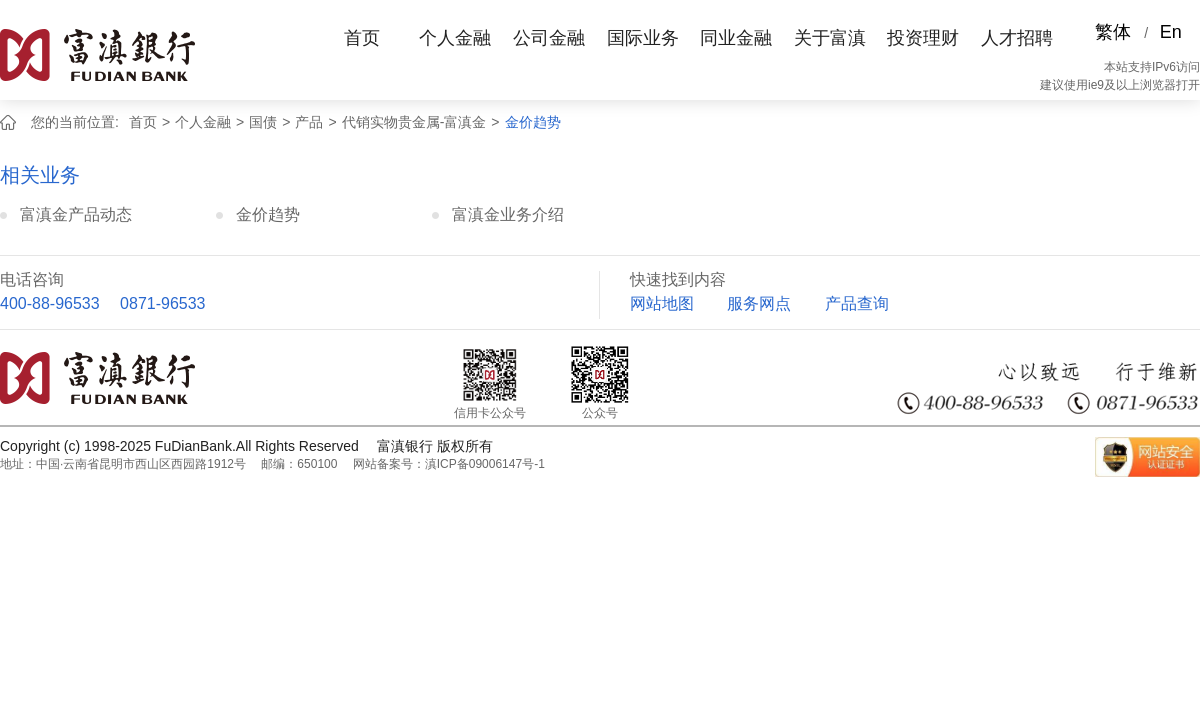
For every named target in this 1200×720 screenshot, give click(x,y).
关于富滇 (830, 38)
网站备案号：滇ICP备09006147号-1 (449, 464)
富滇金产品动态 (76, 214)
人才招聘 (1017, 38)
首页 (362, 38)
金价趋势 (533, 122)
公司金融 (549, 38)
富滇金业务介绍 (508, 214)
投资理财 (923, 38)
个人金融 (455, 38)
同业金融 (736, 38)
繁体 (1113, 32)
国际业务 (643, 38)
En (1171, 32)
